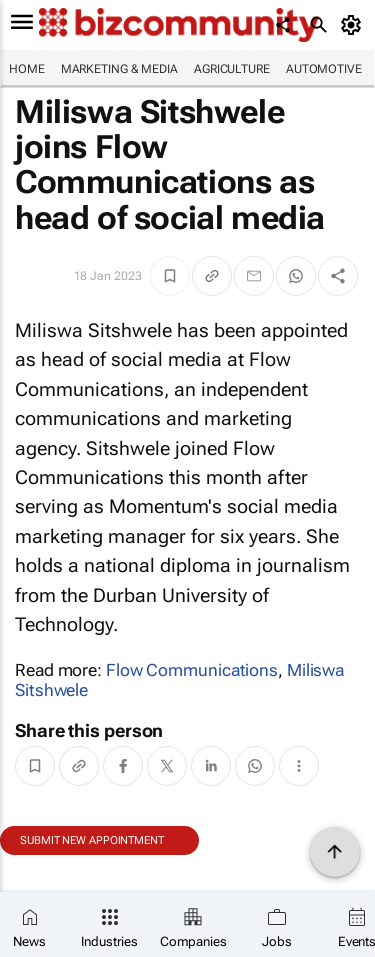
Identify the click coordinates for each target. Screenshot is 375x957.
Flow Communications (192, 670)
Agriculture (232, 69)
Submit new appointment (92, 840)
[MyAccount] (354, 25)
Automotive (324, 69)
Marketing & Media (119, 69)
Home (27, 69)
